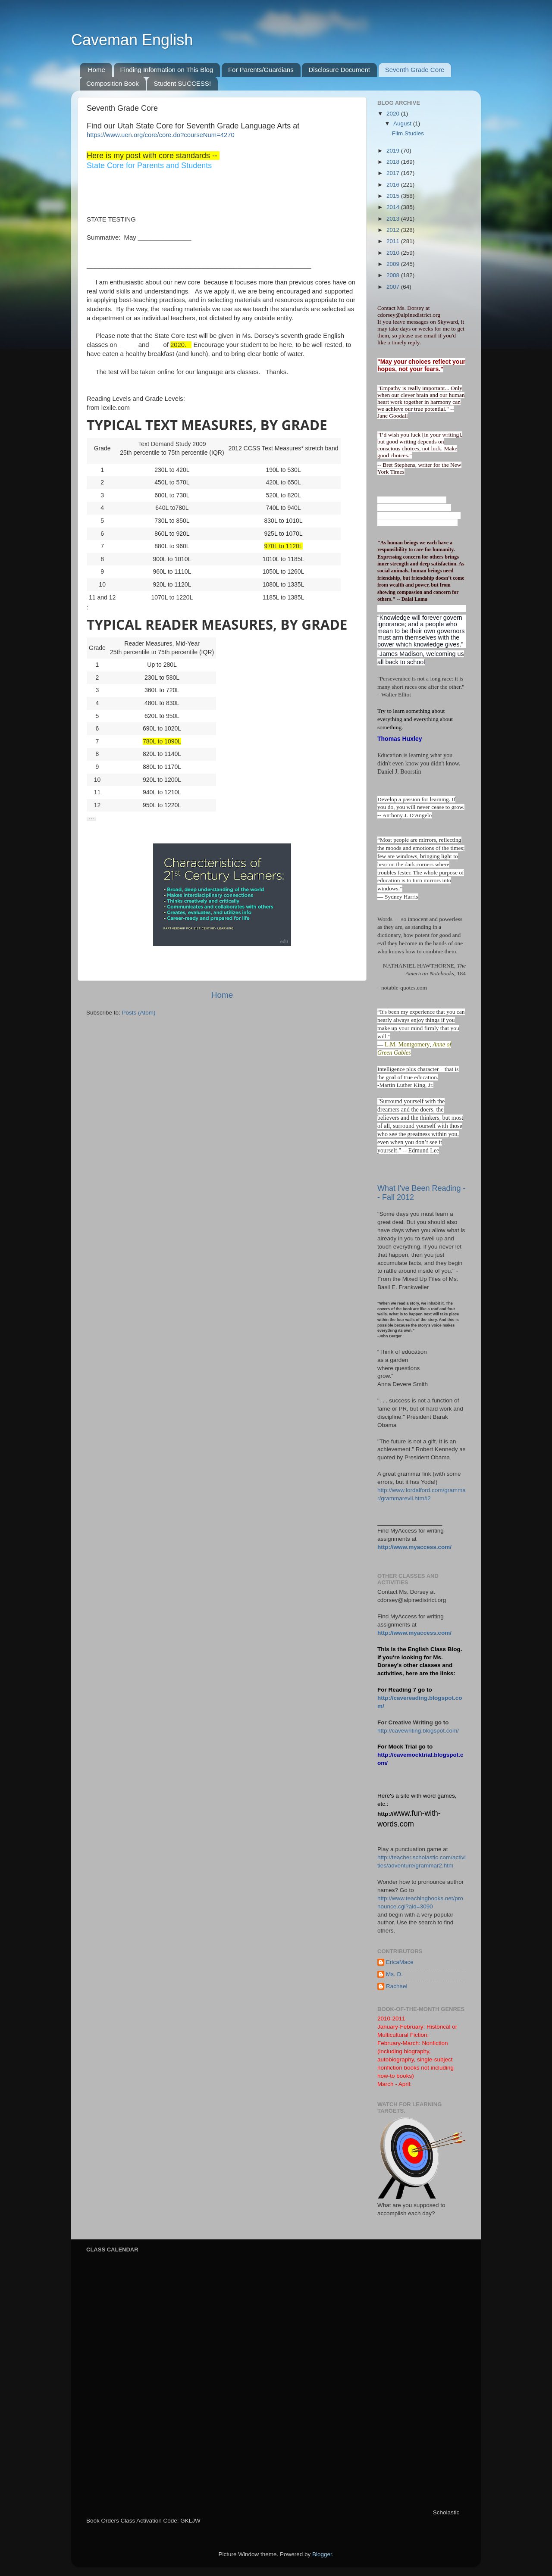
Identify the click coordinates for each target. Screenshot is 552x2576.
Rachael (397, 1986)
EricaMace (400, 1962)
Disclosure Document (339, 69)
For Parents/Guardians (261, 69)
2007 (393, 287)
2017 (393, 173)
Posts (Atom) (139, 1012)
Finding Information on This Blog (166, 69)
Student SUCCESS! (182, 83)
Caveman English (132, 40)
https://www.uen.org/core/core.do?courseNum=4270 (161, 134)
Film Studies (408, 133)
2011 (393, 241)
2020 (393, 113)
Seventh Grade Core (415, 69)
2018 (393, 162)
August (403, 123)
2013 (393, 218)
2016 (393, 184)
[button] (91, 819)
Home (96, 69)
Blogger (322, 2554)
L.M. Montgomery (407, 1044)
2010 (393, 253)
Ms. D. (394, 1974)
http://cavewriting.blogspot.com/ (418, 1730)
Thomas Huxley (399, 738)
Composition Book (112, 83)
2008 (393, 275)
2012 (393, 230)
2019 (393, 150)
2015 (393, 196)
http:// (385, 1814)
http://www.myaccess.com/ (414, 1547)
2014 (393, 207)
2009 (393, 264)
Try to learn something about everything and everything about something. (415, 719)
